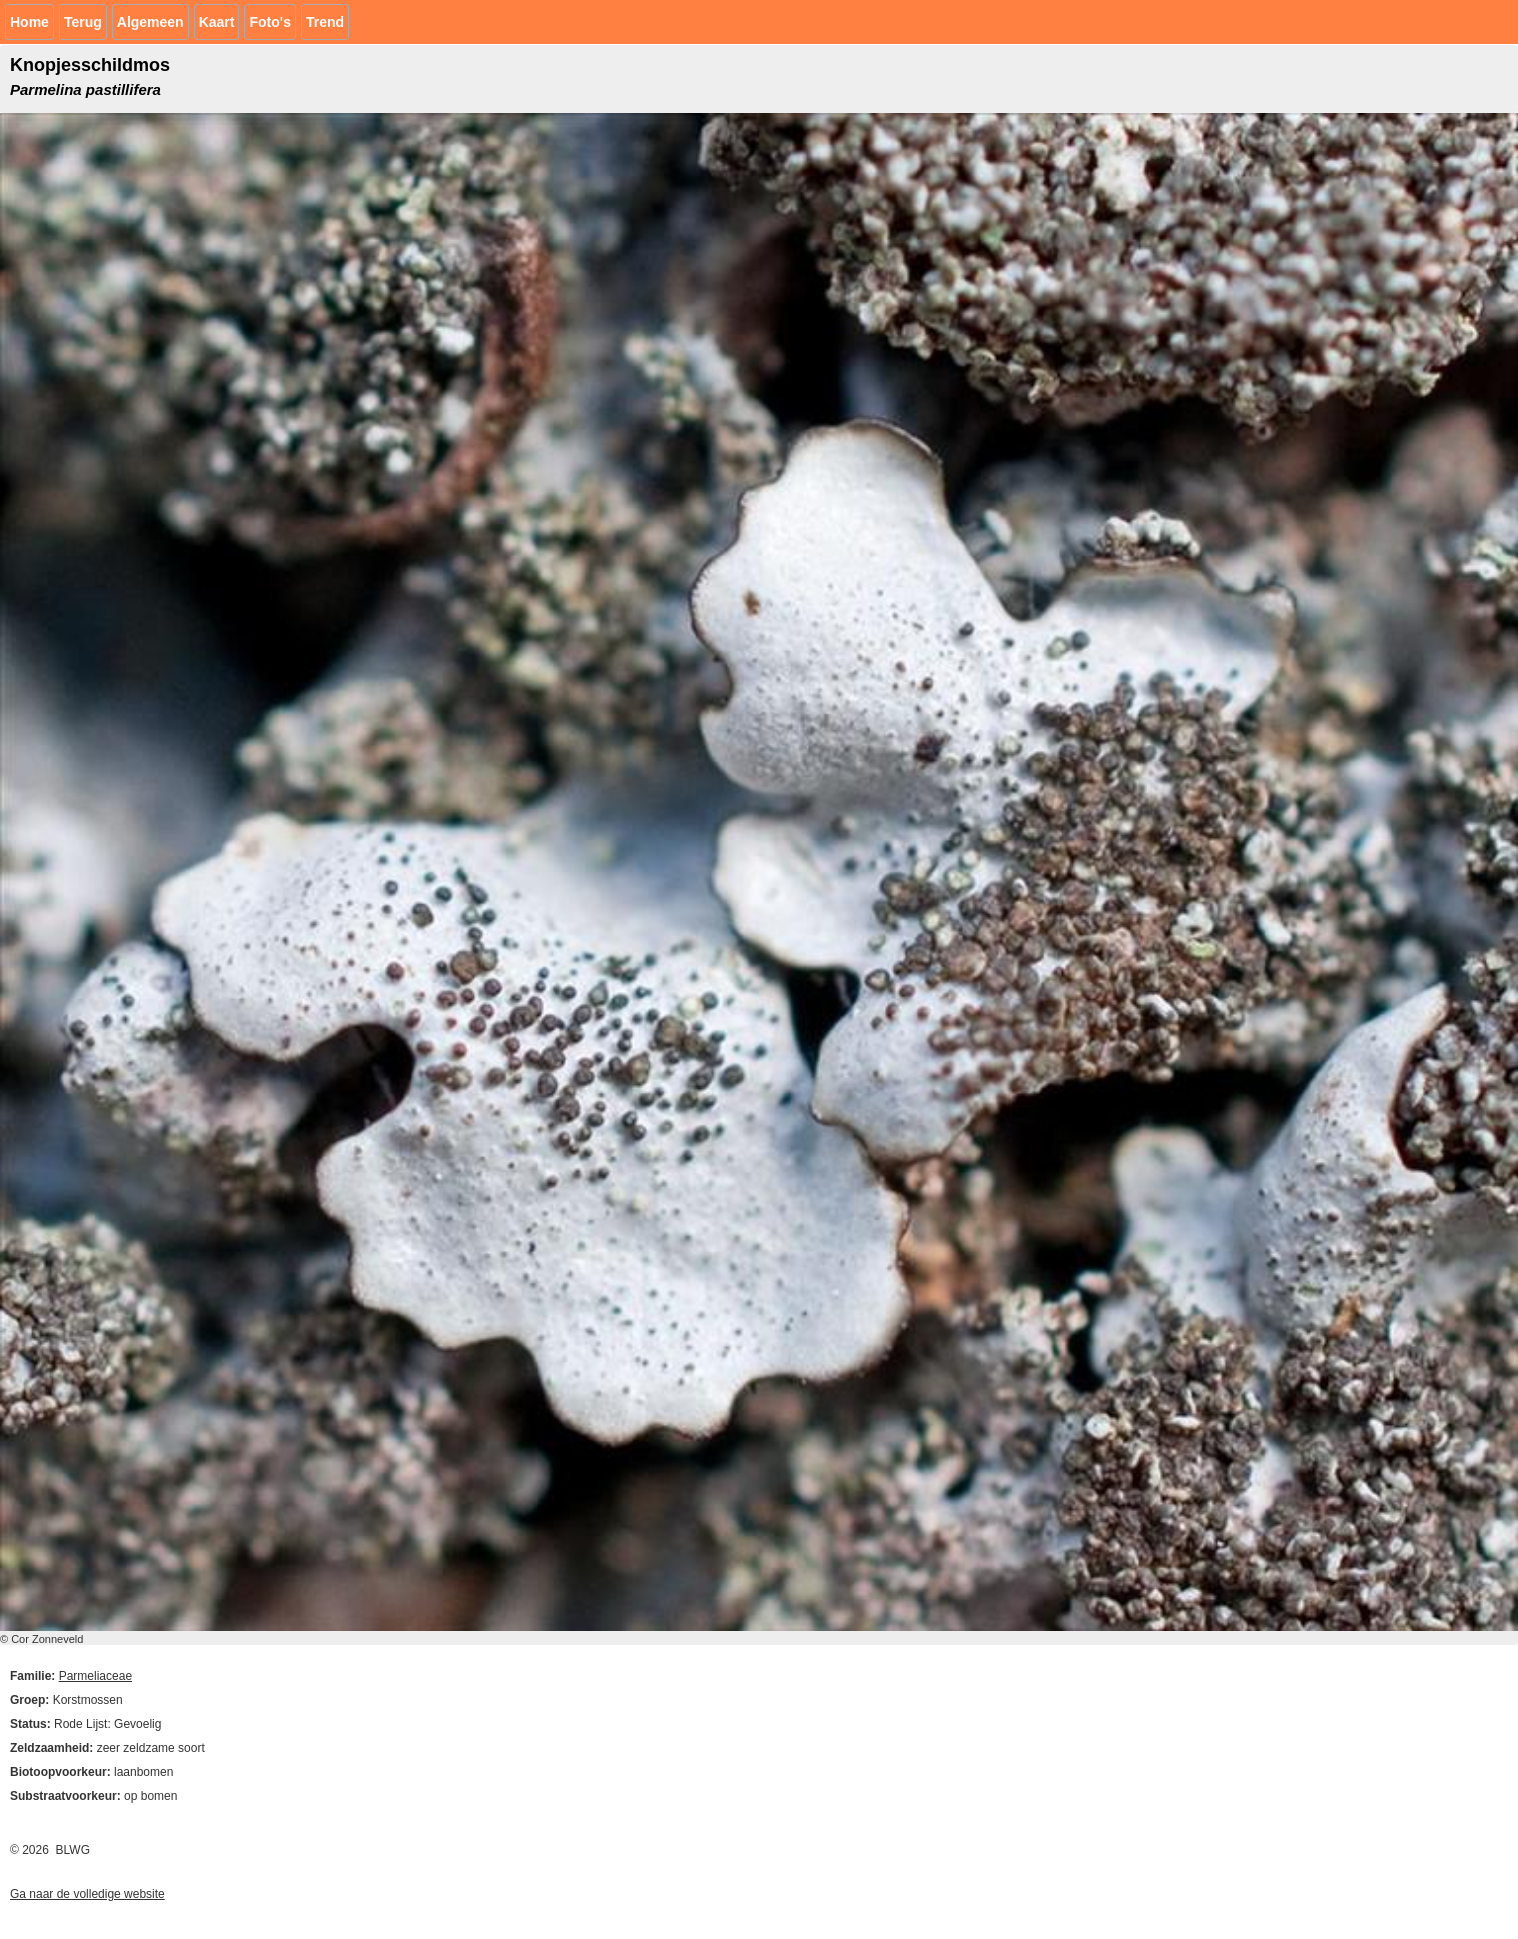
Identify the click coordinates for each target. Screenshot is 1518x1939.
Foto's (269, 22)
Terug (83, 22)
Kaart (217, 22)
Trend (325, 22)
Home (29, 22)
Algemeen (150, 22)
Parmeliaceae (95, 1676)
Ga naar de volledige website (87, 1894)
